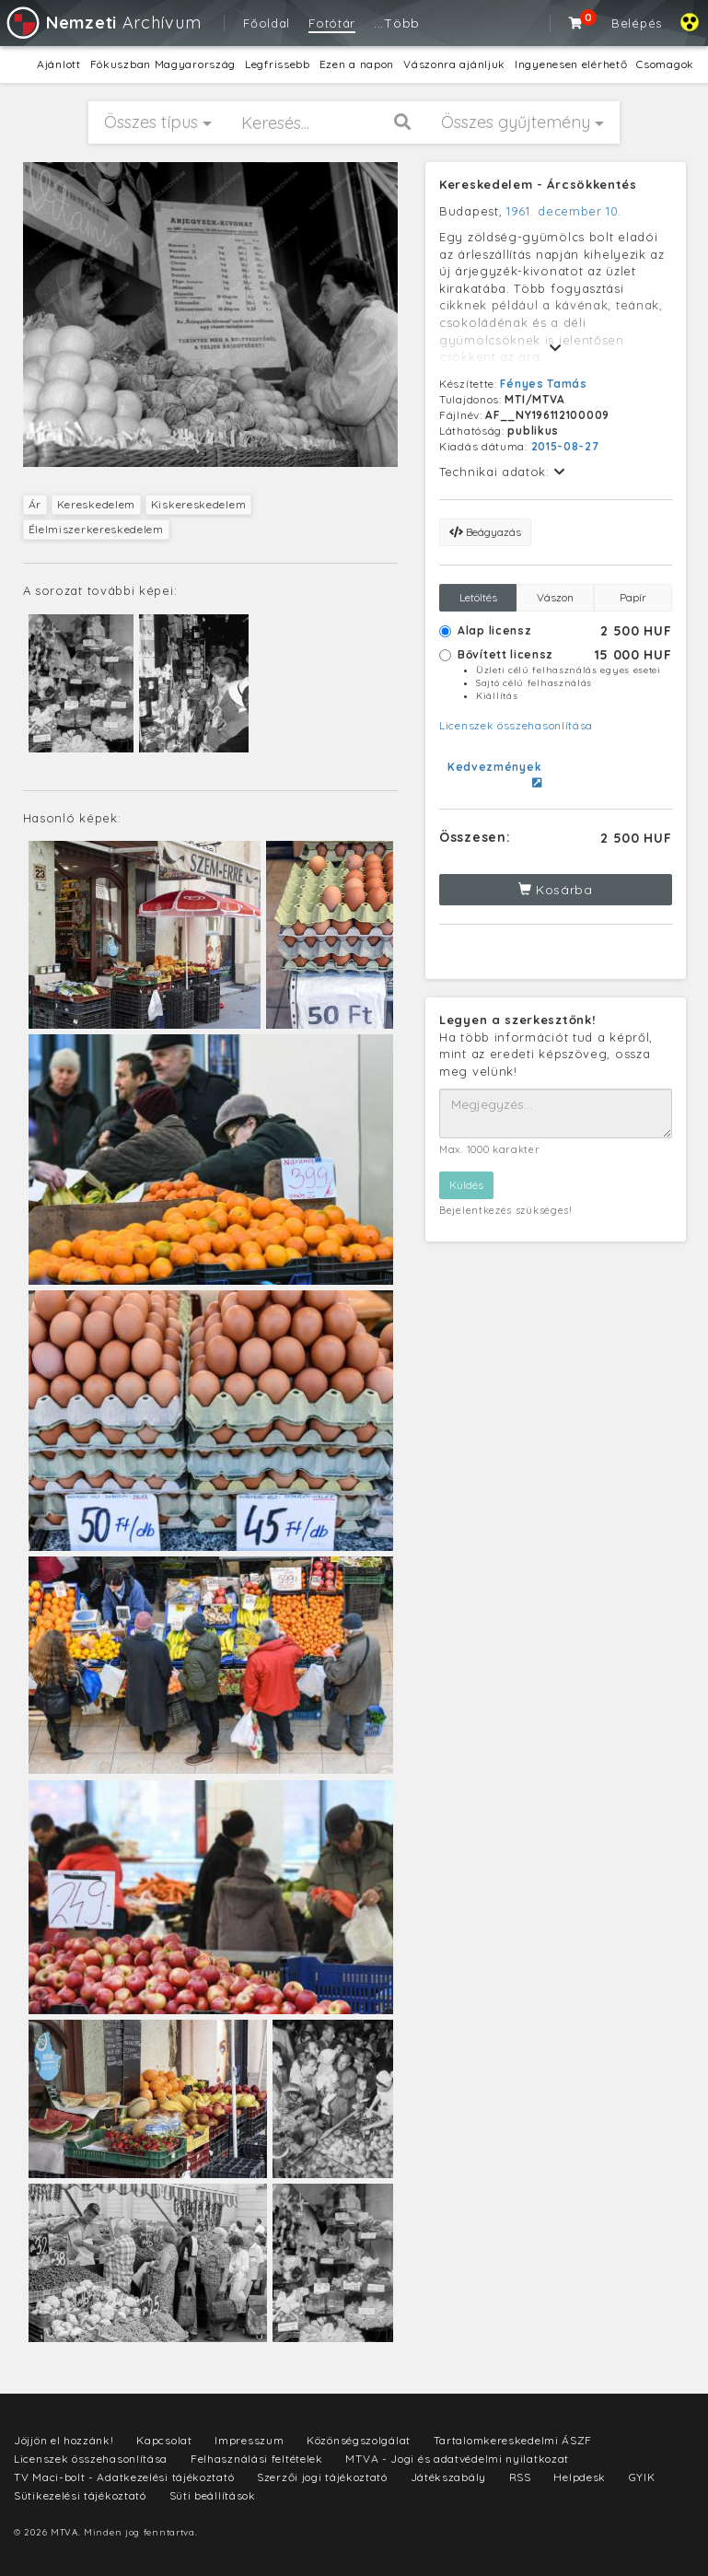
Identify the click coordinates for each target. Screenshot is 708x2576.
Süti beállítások (212, 2495)
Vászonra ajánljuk (454, 64)
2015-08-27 (565, 446)
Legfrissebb (277, 64)
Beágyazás (485, 532)
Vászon (555, 597)
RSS (520, 2477)
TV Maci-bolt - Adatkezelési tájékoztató (124, 2477)
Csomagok (665, 64)
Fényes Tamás (543, 383)
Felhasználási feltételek (257, 2458)
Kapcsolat (164, 2440)
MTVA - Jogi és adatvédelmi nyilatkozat (457, 2458)
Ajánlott (59, 64)
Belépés (636, 23)
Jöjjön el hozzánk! (64, 2440)
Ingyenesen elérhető (571, 64)
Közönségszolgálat (359, 2440)
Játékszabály (448, 2477)
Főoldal (266, 23)
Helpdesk (579, 2477)
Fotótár (331, 23)
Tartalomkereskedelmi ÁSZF (513, 2440)
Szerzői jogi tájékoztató (322, 2477)
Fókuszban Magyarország (163, 64)
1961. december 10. (564, 211)
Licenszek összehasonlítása (516, 725)
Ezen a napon (356, 64)
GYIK (642, 2477)
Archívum (103, 23)
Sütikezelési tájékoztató (80, 2495)
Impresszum (249, 2440)
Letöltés (478, 597)
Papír (633, 597)
